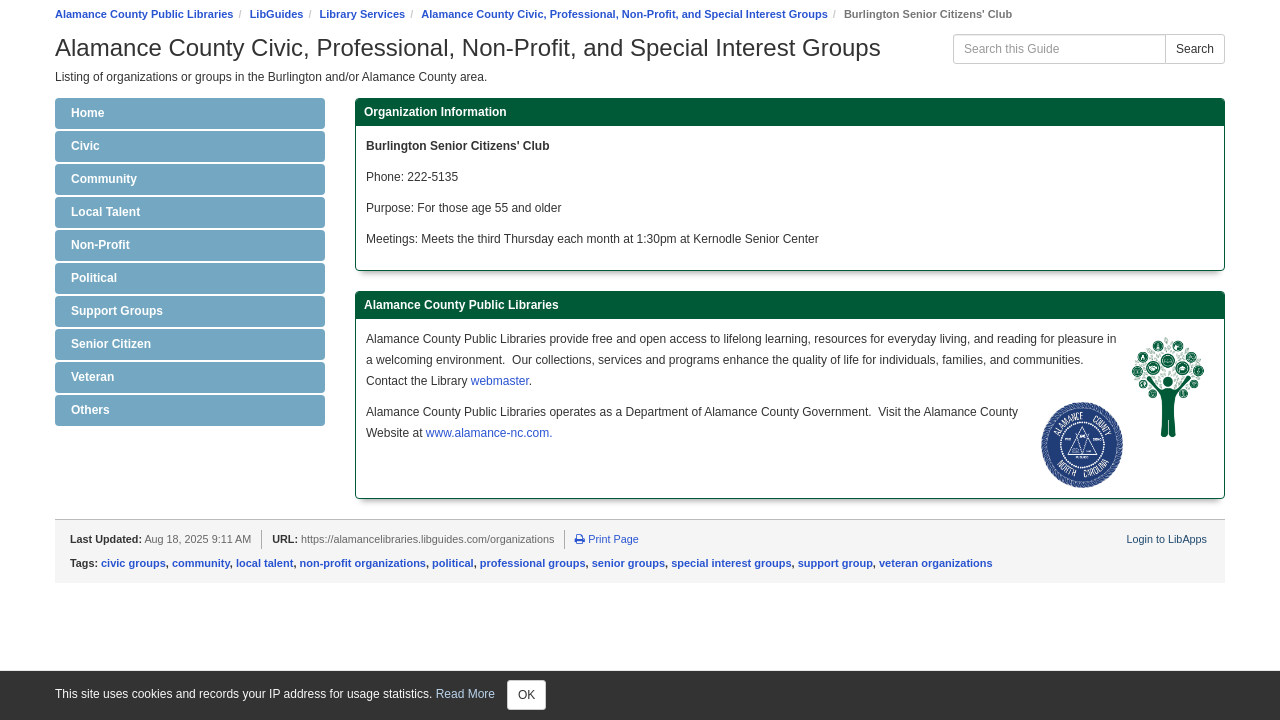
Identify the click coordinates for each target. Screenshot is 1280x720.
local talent (264, 563)
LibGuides (277, 14)
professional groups (533, 563)
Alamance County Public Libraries (144, 14)
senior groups (628, 563)
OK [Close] (526, 695)
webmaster (500, 381)
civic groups (133, 563)
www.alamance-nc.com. (489, 433)
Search (1195, 49)
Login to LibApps (1167, 539)
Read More (465, 694)
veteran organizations (936, 563)
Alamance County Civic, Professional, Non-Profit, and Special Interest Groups (624, 14)
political (453, 563)
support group (835, 563)
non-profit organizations (363, 563)
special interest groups (731, 563)
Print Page (606, 539)
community (201, 563)
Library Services (363, 14)
